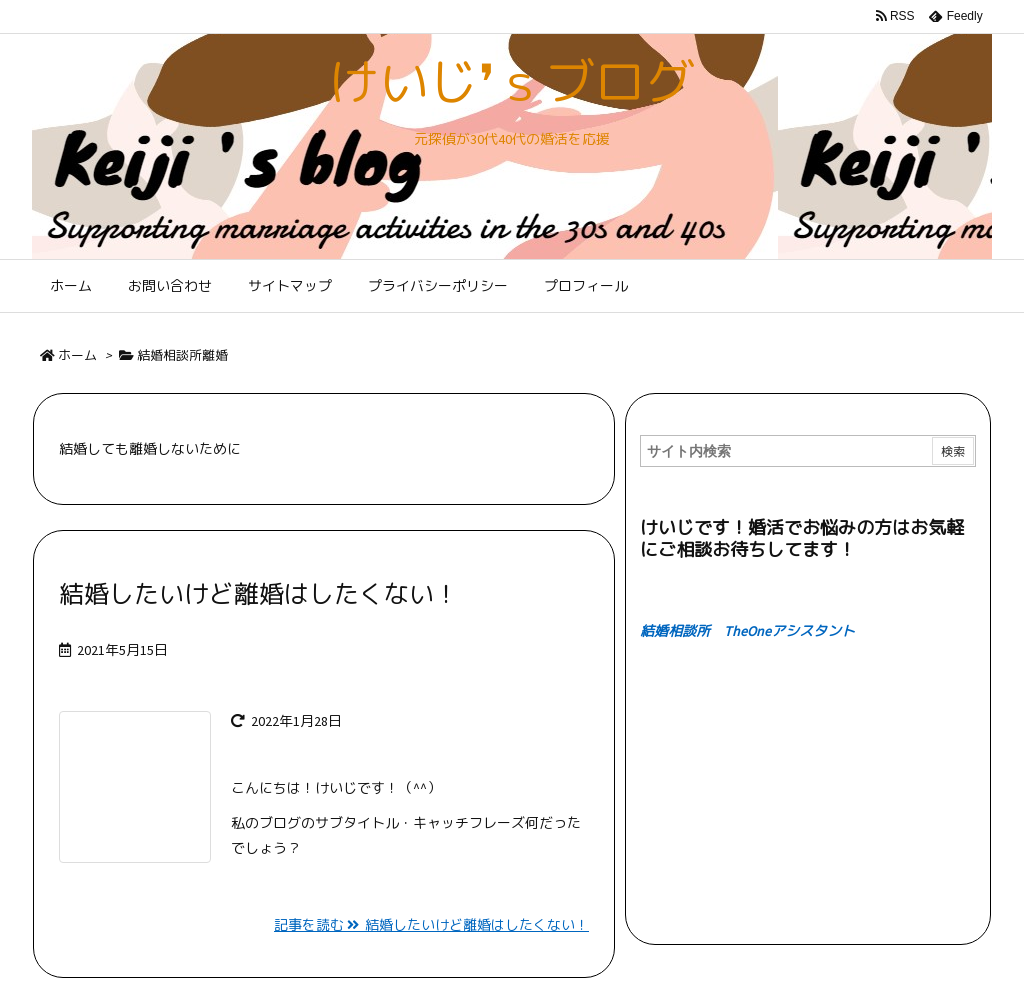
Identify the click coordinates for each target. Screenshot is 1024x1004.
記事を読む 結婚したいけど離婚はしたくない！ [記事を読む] (431, 925)
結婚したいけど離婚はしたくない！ (259, 594)
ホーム (77, 355)
